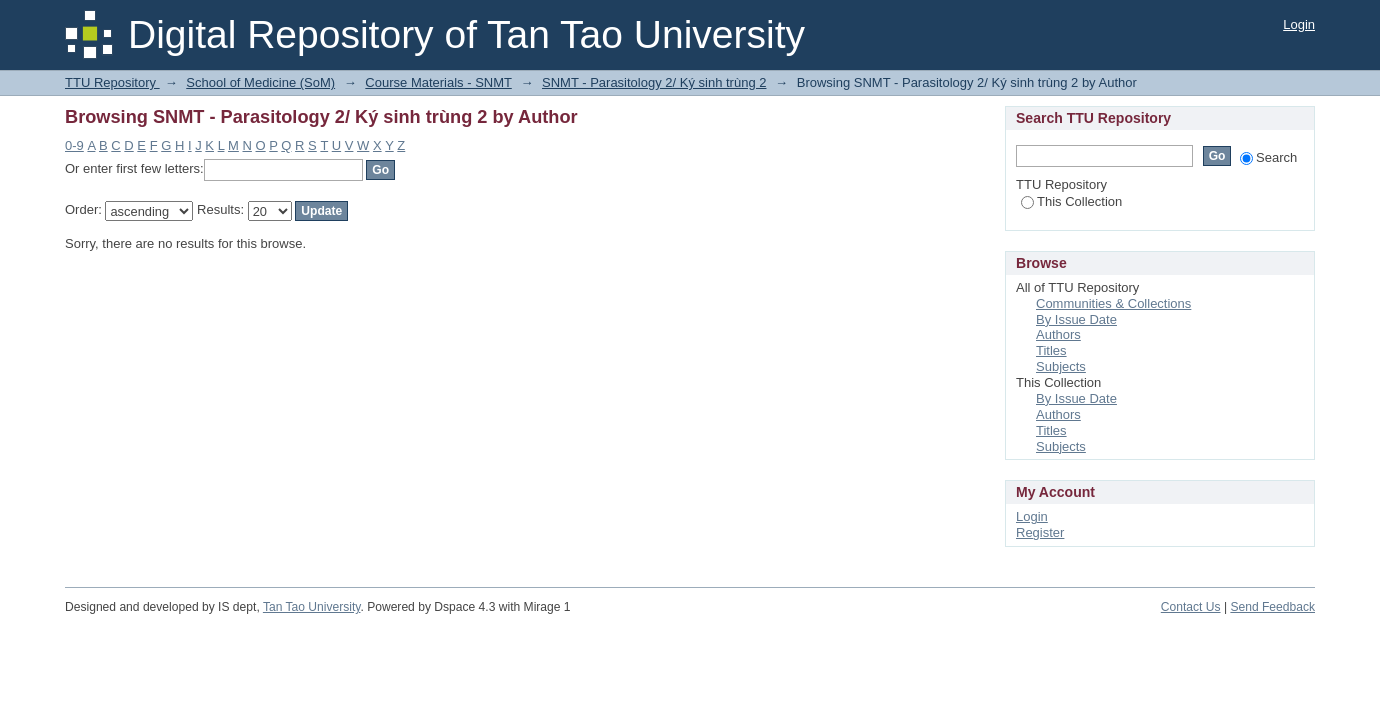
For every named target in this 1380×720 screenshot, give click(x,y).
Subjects (1061, 366)
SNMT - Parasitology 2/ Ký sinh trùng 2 (654, 82)
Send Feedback (1272, 607)
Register (1040, 532)
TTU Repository (112, 82)
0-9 (74, 145)
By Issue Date (1076, 319)
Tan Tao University (312, 607)
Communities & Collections (1113, 303)
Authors (1058, 334)
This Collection (1071, 201)
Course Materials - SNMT (438, 82)
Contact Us (1191, 607)
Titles (1051, 350)
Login (1299, 24)
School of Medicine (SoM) (260, 82)
